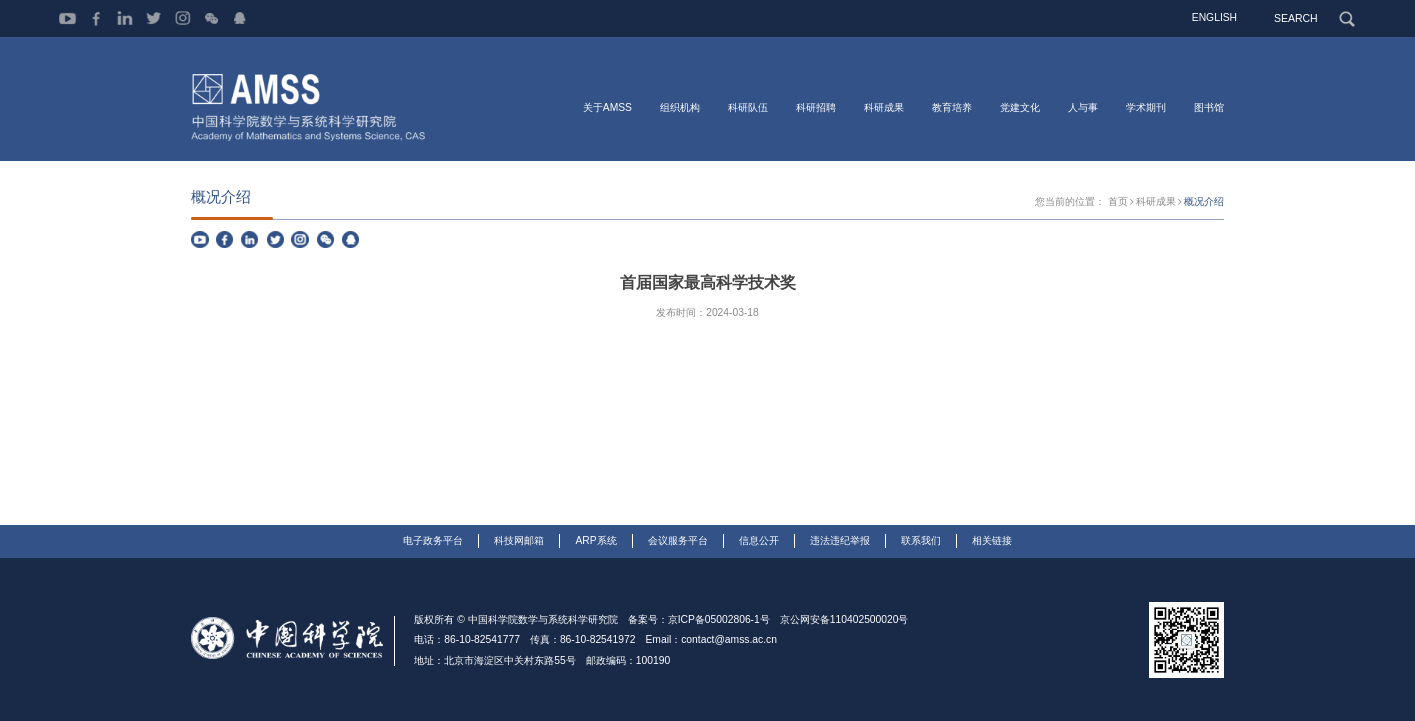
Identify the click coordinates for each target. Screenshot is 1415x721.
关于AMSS (607, 107)
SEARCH (1296, 17)
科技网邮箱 (519, 540)
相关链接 (992, 540)
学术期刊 (1146, 107)
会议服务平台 (678, 540)
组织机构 (680, 107)
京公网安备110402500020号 (844, 619)
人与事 (1083, 107)
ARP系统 (595, 540)
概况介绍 (1204, 201)
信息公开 (759, 540)
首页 (1118, 201)
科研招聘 (816, 107)
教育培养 (952, 107)
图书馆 (1209, 107)
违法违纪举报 (840, 540)
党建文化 (1020, 107)
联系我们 (921, 540)
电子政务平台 (433, 540)
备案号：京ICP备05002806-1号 (699, 619)
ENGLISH (1215, 17)
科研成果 (884, 107)
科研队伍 (748, 107)
